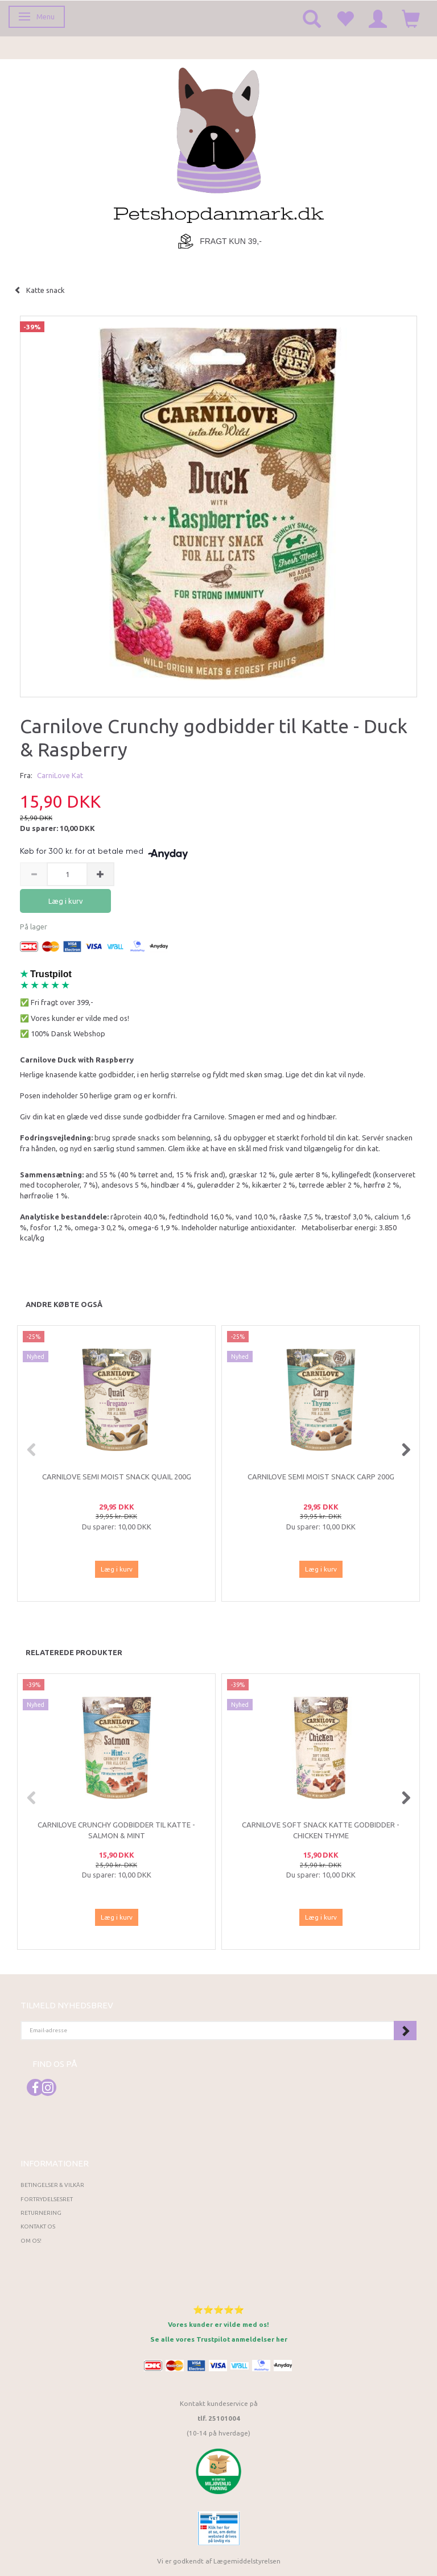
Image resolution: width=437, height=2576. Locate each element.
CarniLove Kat (60, 775)
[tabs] (311, 18)
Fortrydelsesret (46, 2199)
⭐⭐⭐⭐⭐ (218, 2309)
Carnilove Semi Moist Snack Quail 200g (116, 1477)
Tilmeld (405, 2030)
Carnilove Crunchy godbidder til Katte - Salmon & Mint (116, 1830)
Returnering (40, 2213)
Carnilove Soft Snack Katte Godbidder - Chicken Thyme (320, 1830)
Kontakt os (37, 2226)
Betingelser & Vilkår (52, 2185)
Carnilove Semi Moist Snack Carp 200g (321, 1477)
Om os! (31, 2241)
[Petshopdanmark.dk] (219, 144)
